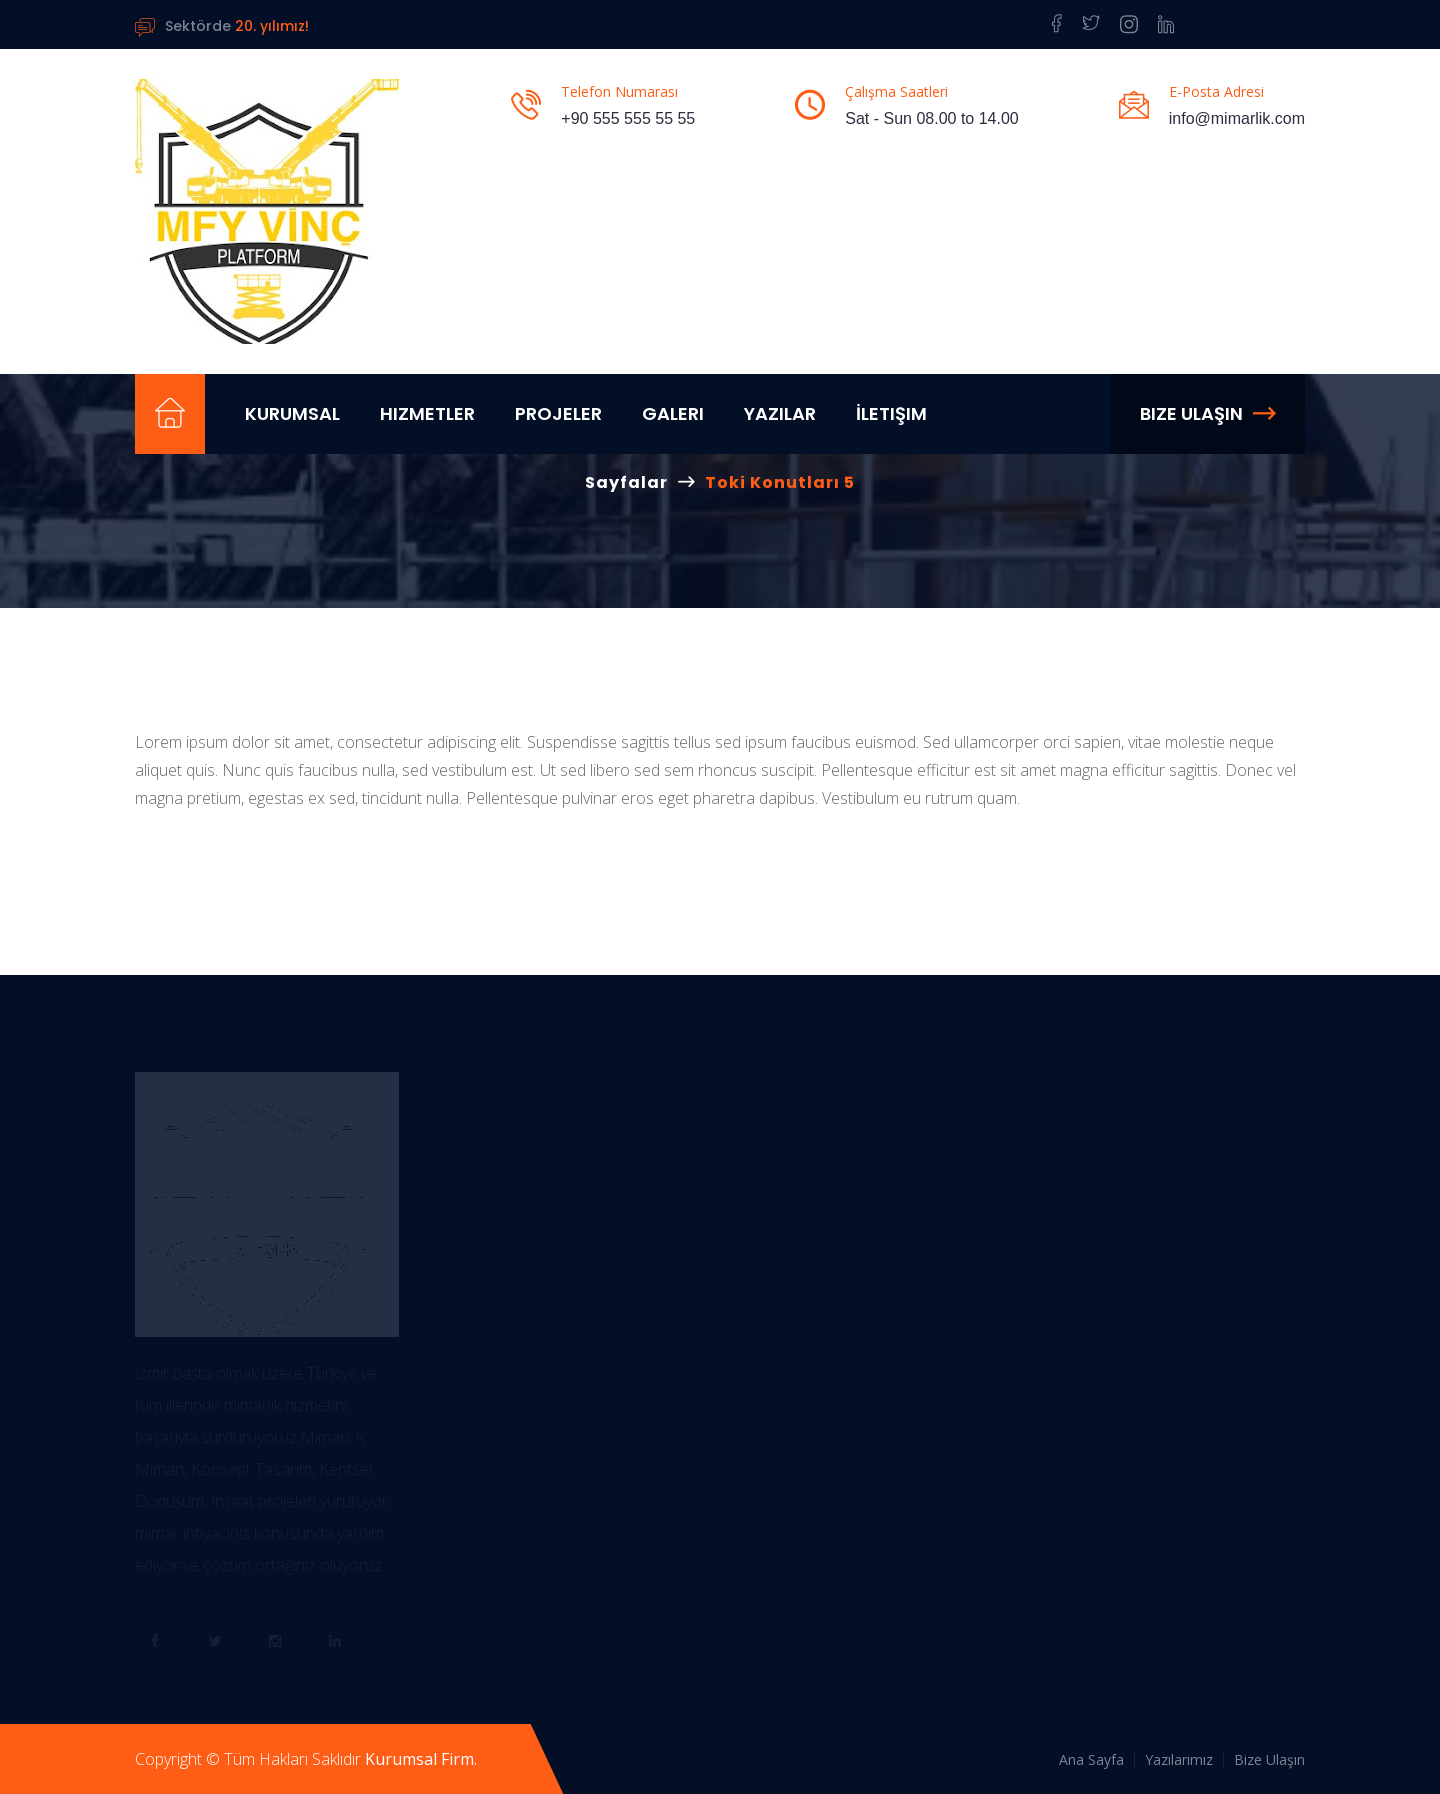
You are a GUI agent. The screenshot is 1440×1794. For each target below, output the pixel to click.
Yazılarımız (1179, 1759)
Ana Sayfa (1091, 1759)
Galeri (673, 413)
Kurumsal (292, 413)
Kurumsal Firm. (421, 1759)
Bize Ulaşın (1207, 413)
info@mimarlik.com (1237, 118)
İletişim (891, 413)
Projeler (558, 413)
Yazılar (780, 413)
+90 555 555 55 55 (628, 118)
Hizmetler (427, 413)
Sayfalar (626, 482)
